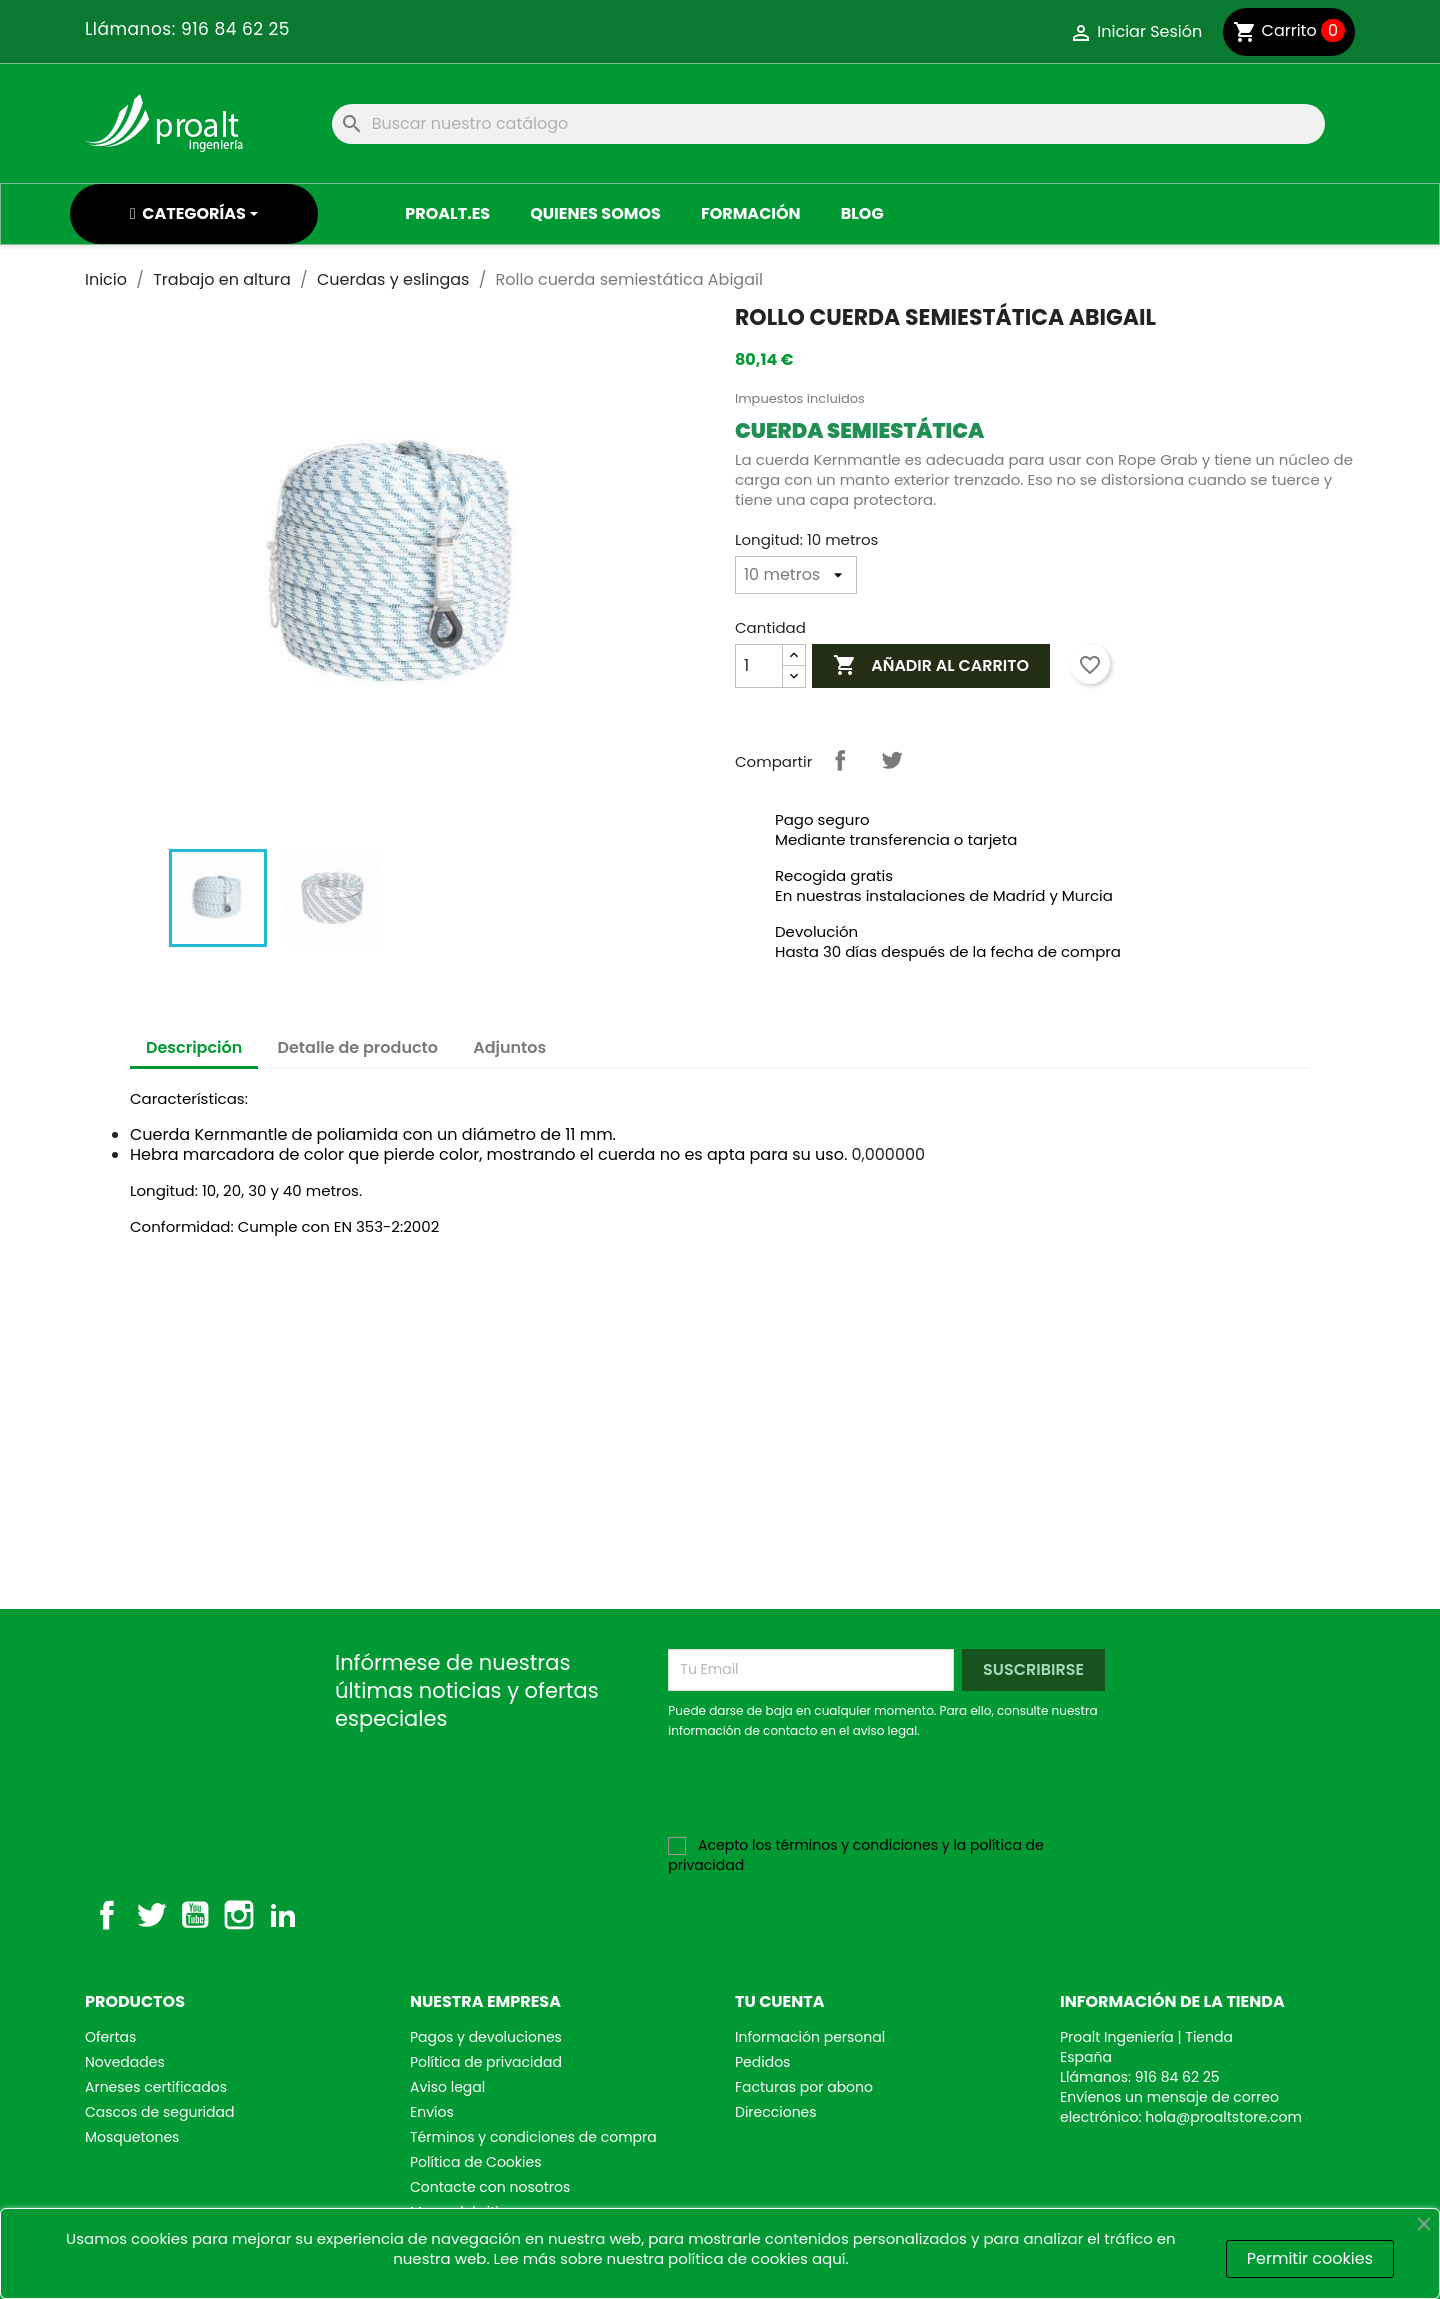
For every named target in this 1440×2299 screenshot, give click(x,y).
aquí (829, 2258)
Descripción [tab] (194, 1047)
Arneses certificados (156, 2087)
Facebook (107, 1915)
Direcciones (776, 2112)
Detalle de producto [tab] (358, 1047)
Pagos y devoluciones (486, 2037)
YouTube (195, 1915)
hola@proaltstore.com (1223, 2117)
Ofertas (110, 2037)
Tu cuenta (780, 2001)
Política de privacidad (486, 2062)
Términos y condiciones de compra (533, 2137)
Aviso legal (447, 2087)
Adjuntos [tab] (509, 1047)
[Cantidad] (759, 666)
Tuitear (892, 760)
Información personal (810, 2037)
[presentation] (835, 1796)
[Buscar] (828, 124)
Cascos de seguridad (159, 2112)
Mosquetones (132, 2137)
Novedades (125, 2062)
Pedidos (762, 2062)
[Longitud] (796, 575)
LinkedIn (283, 1915)
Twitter (151, 1915)
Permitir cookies (1310, 2258)
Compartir (840, 760)
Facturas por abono (804, 2087)
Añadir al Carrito (931, 666)
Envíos (432, 2112)
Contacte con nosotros (490, 2187)
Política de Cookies (475, 2162)
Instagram (239, 1915)
